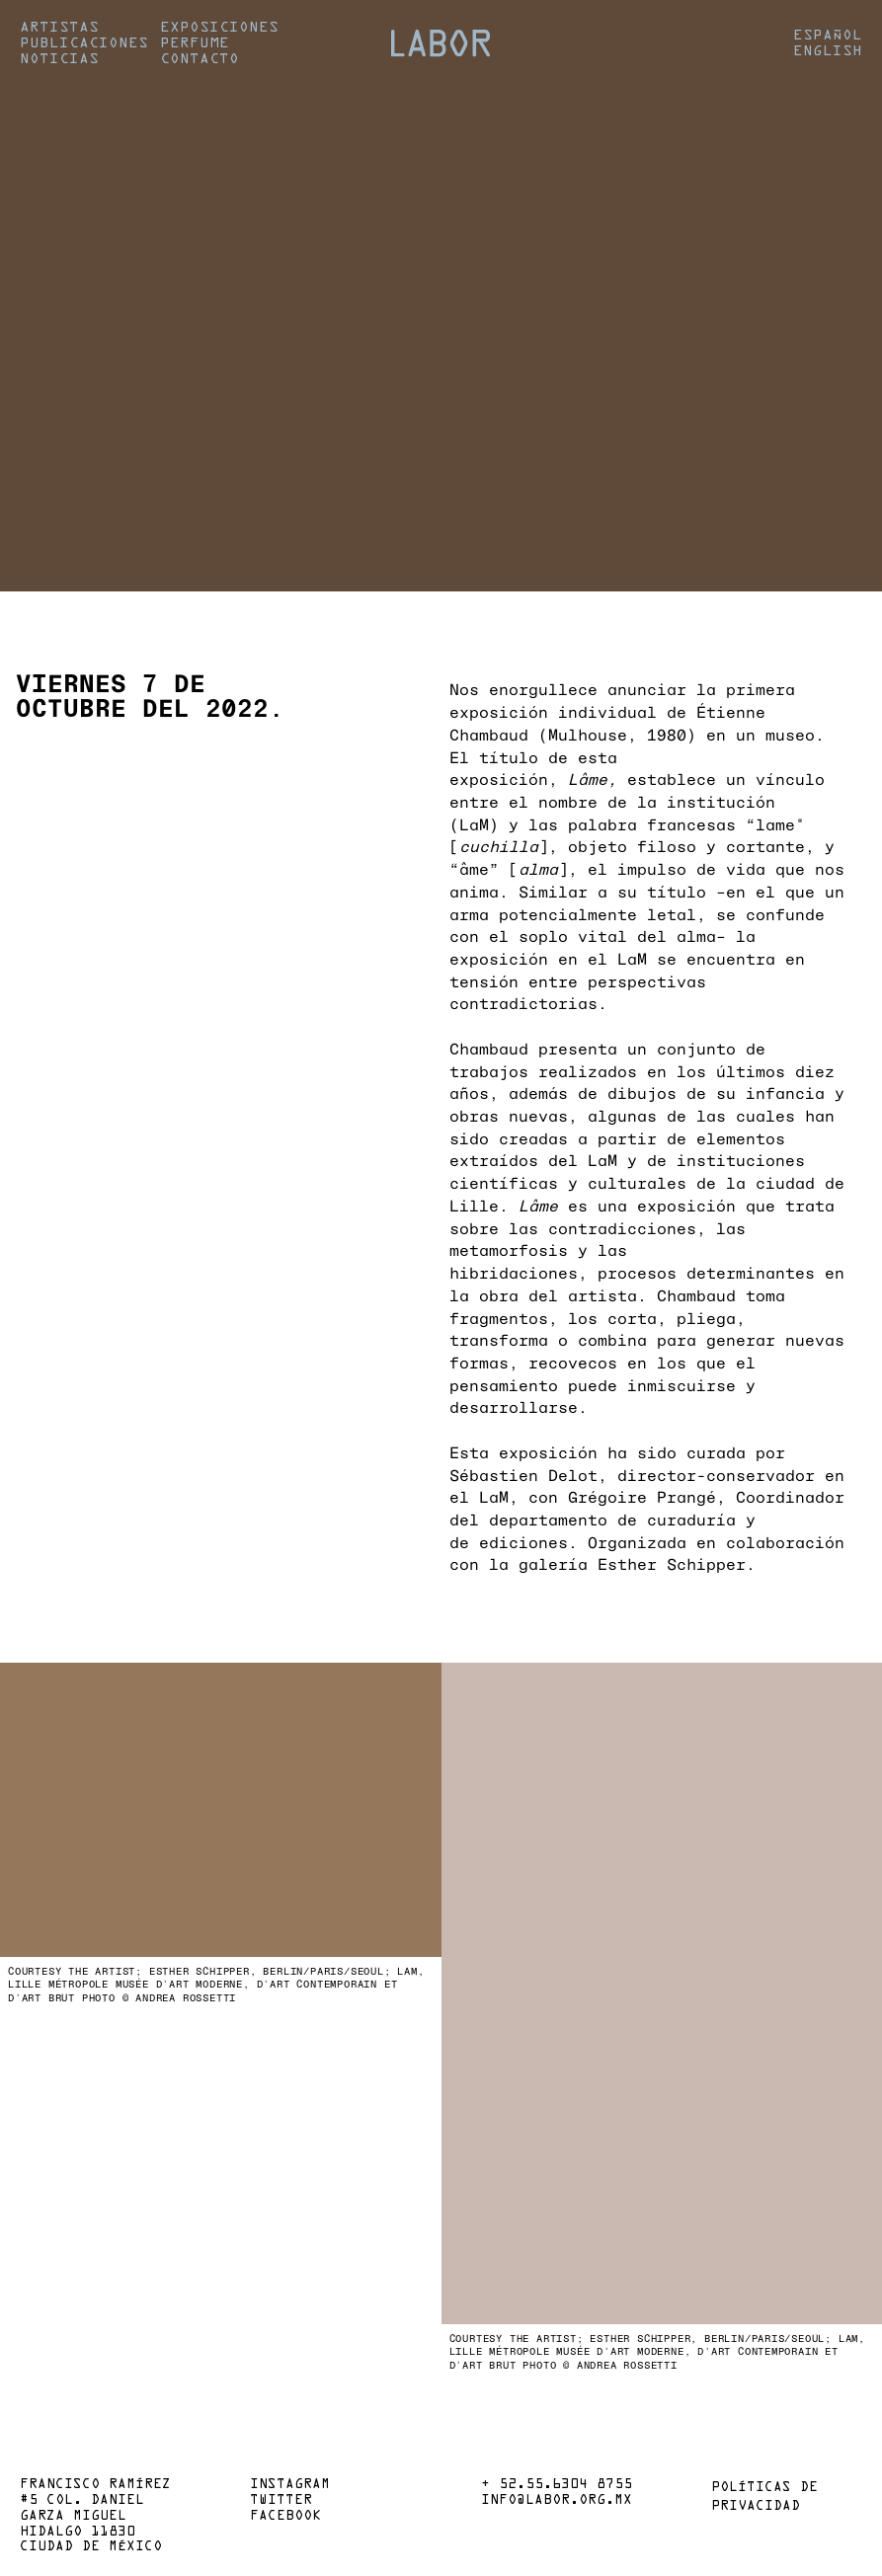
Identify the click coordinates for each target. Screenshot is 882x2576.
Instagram (290, 2485)
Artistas (59, 28)
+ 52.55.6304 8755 (556, 2485)
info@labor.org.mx (556, 2501)
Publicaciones (84, 43)
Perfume (194, 43)
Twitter (281, 2501)
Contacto (199, 59)
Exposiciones (219, 28)
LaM (474, 824)
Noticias (59, 59)
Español (827, 35)
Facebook (285, 2517)
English (827, 51)
